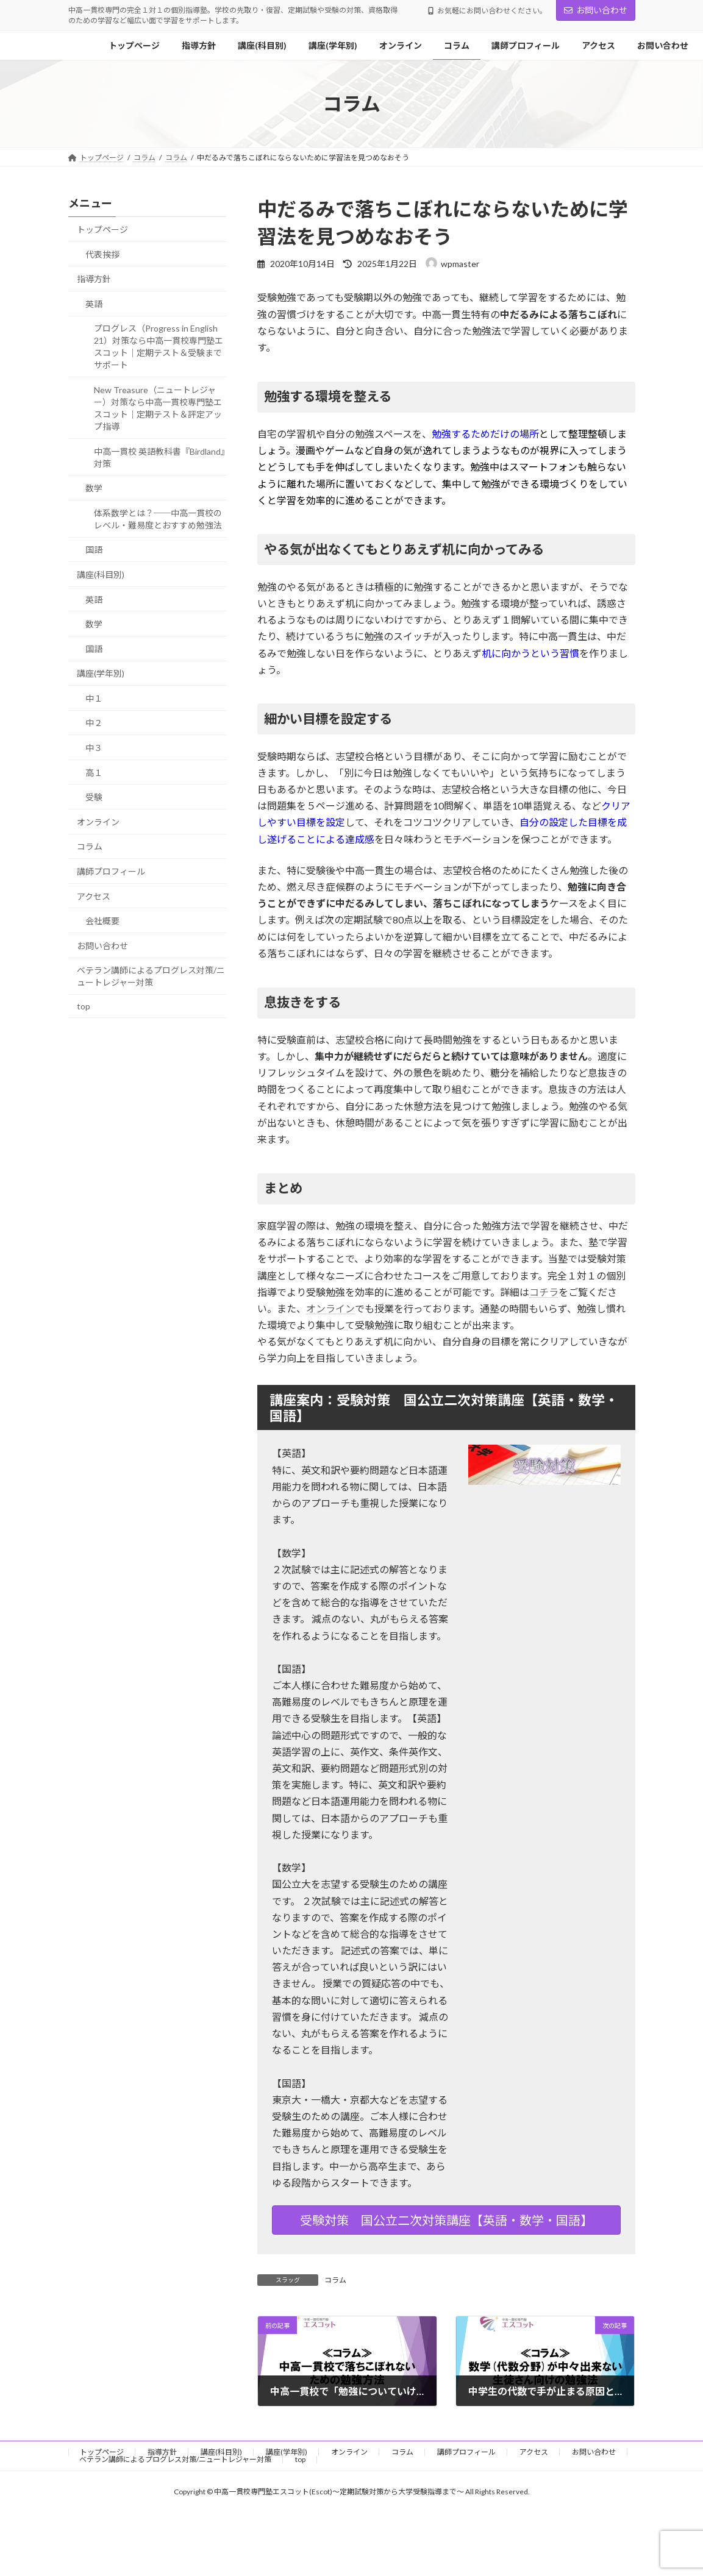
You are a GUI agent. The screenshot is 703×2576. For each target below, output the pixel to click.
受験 (93, 797)
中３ (93, 747)
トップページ (102, 229)
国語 (93, 550)
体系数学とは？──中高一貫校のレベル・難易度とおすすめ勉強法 (158, 519)
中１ (93, 698)
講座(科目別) (100, 574)
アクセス (93, 896)
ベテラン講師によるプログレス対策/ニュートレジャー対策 (151, 977)
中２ (93, 723)
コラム (335, 2280)
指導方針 (94, 279)
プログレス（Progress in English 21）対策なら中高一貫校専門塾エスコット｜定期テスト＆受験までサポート (158, 347)
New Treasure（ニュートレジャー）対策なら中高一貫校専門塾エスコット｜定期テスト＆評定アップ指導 (158, 408)
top (83, 1006)
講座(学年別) (100, 673)
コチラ (543, 1292)
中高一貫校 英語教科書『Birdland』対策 (159, 457)
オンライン (330, 1308)
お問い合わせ (595, 10)
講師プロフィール (111, 871)
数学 (93, 488)
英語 (93, 304)
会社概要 (102, 921)
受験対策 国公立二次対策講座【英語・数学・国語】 (446, 2220)
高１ (93, 772)
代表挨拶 (102, 254)
